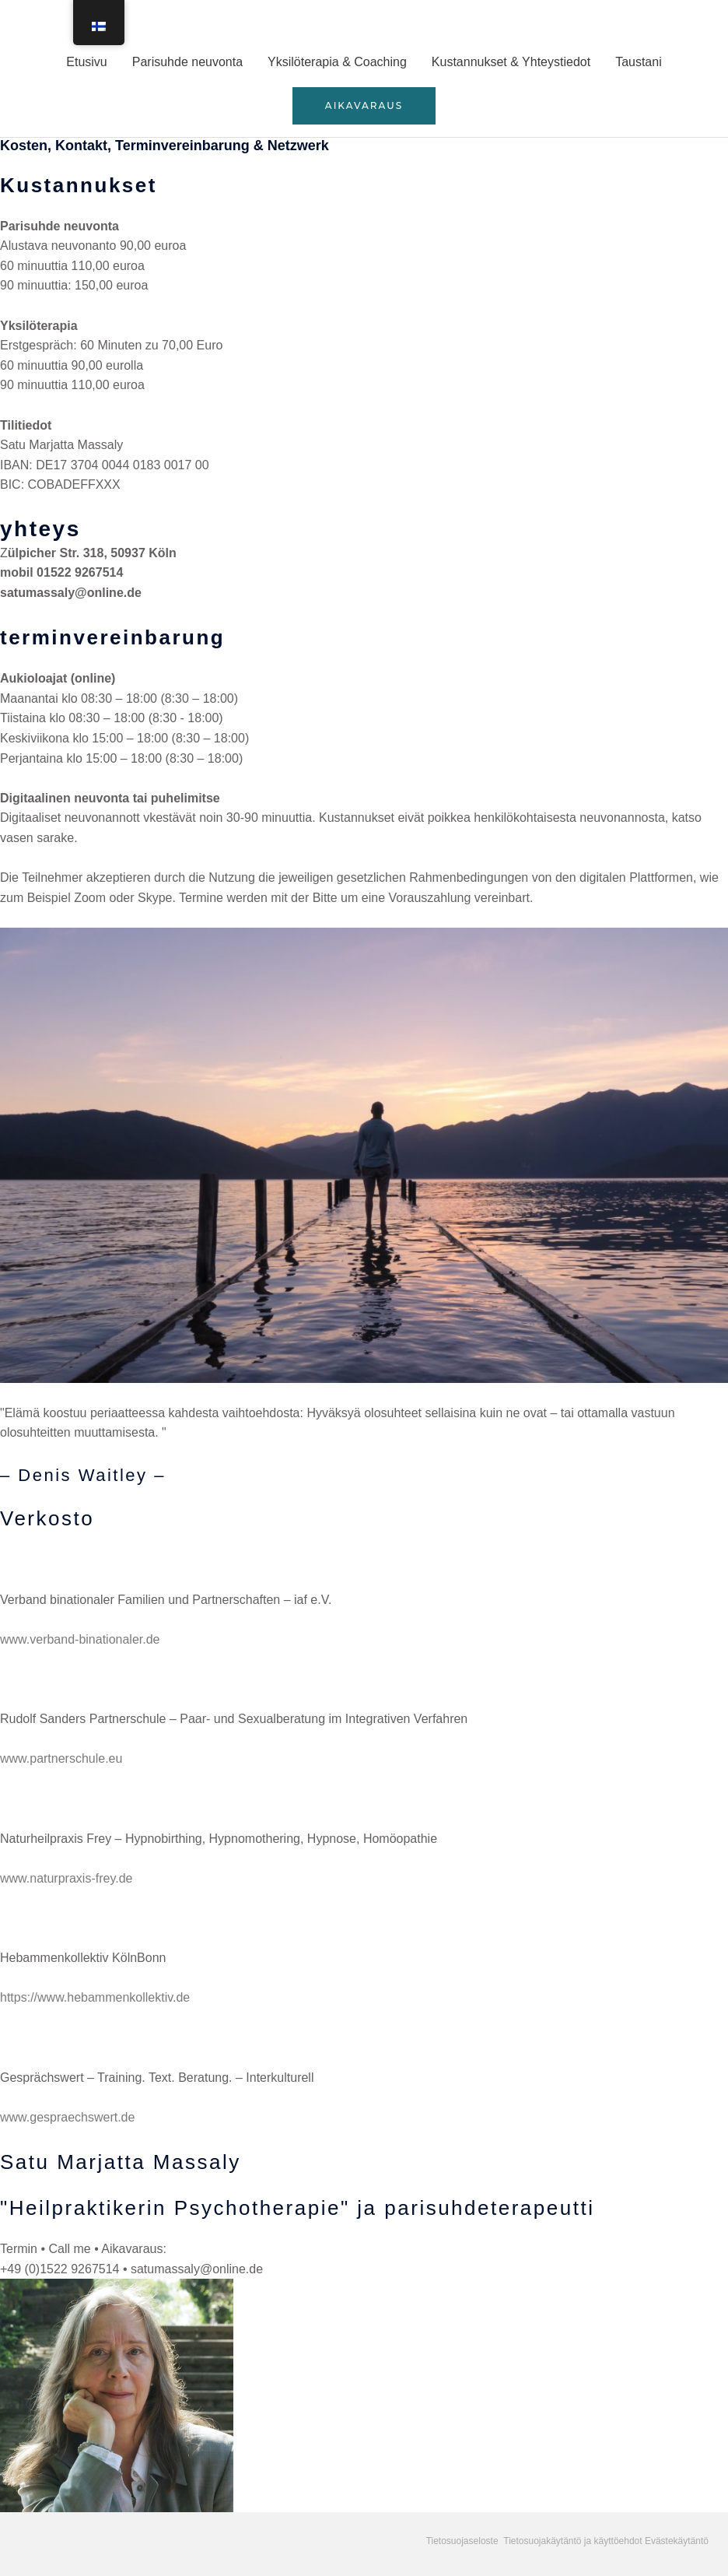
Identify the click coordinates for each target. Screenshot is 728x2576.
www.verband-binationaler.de (79, 1639)
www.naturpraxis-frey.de (68, 1878)
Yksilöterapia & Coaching (337, 61)
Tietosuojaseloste (463, 2541)
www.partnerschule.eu (61, 1758)
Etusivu (86, 61)
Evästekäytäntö (677, 2541)
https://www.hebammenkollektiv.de (95, 1997)
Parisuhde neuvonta (187, 61)
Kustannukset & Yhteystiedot (511, 61)
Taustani (638, 61)
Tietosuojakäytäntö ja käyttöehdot (572, 2541)
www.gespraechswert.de (67, 2117)
